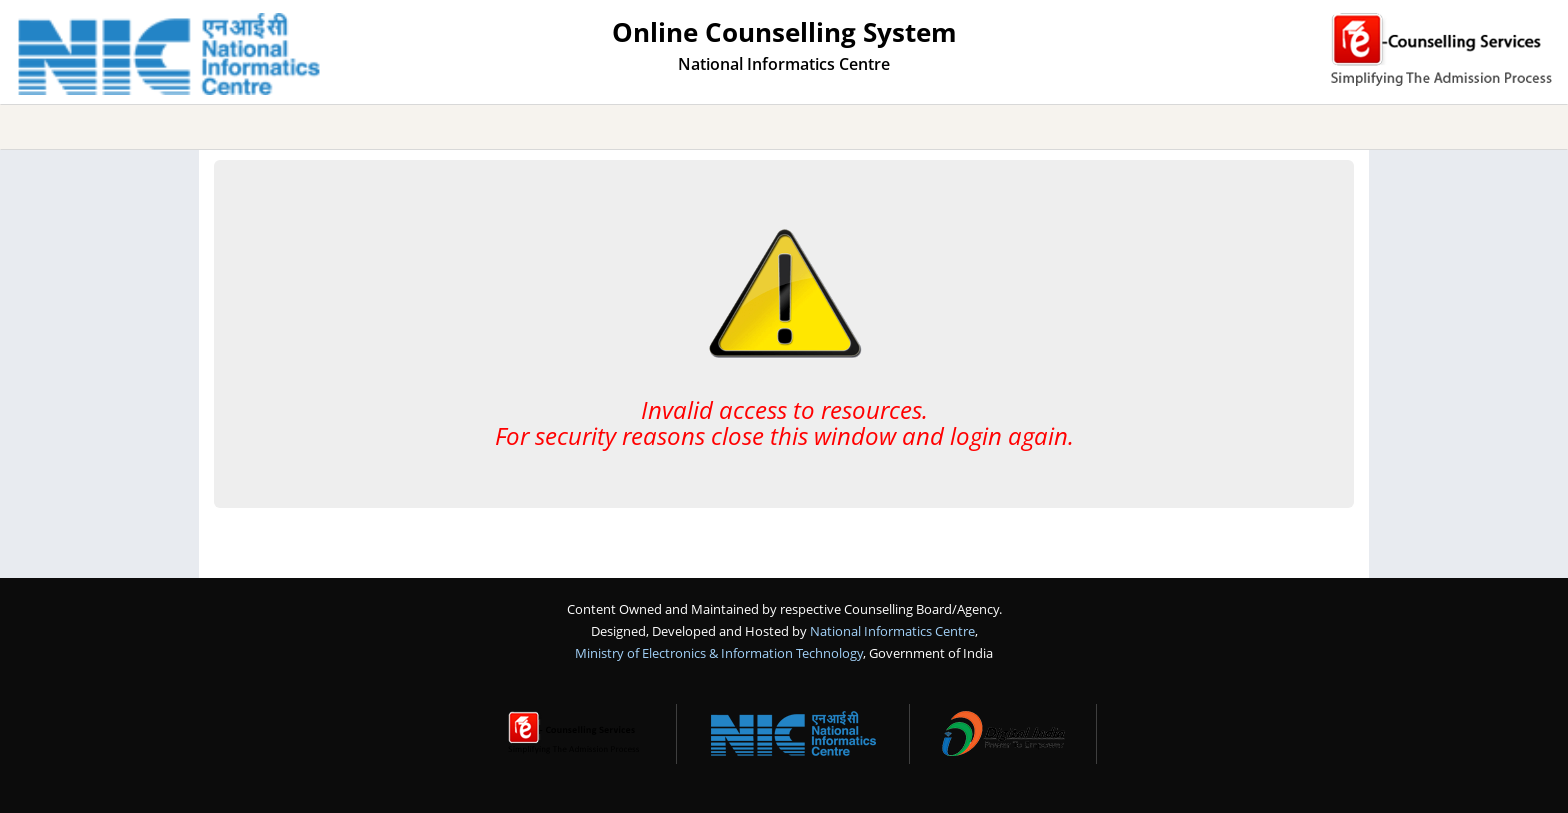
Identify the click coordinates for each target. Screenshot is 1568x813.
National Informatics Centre (892, 631)
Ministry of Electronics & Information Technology (719, 653)
